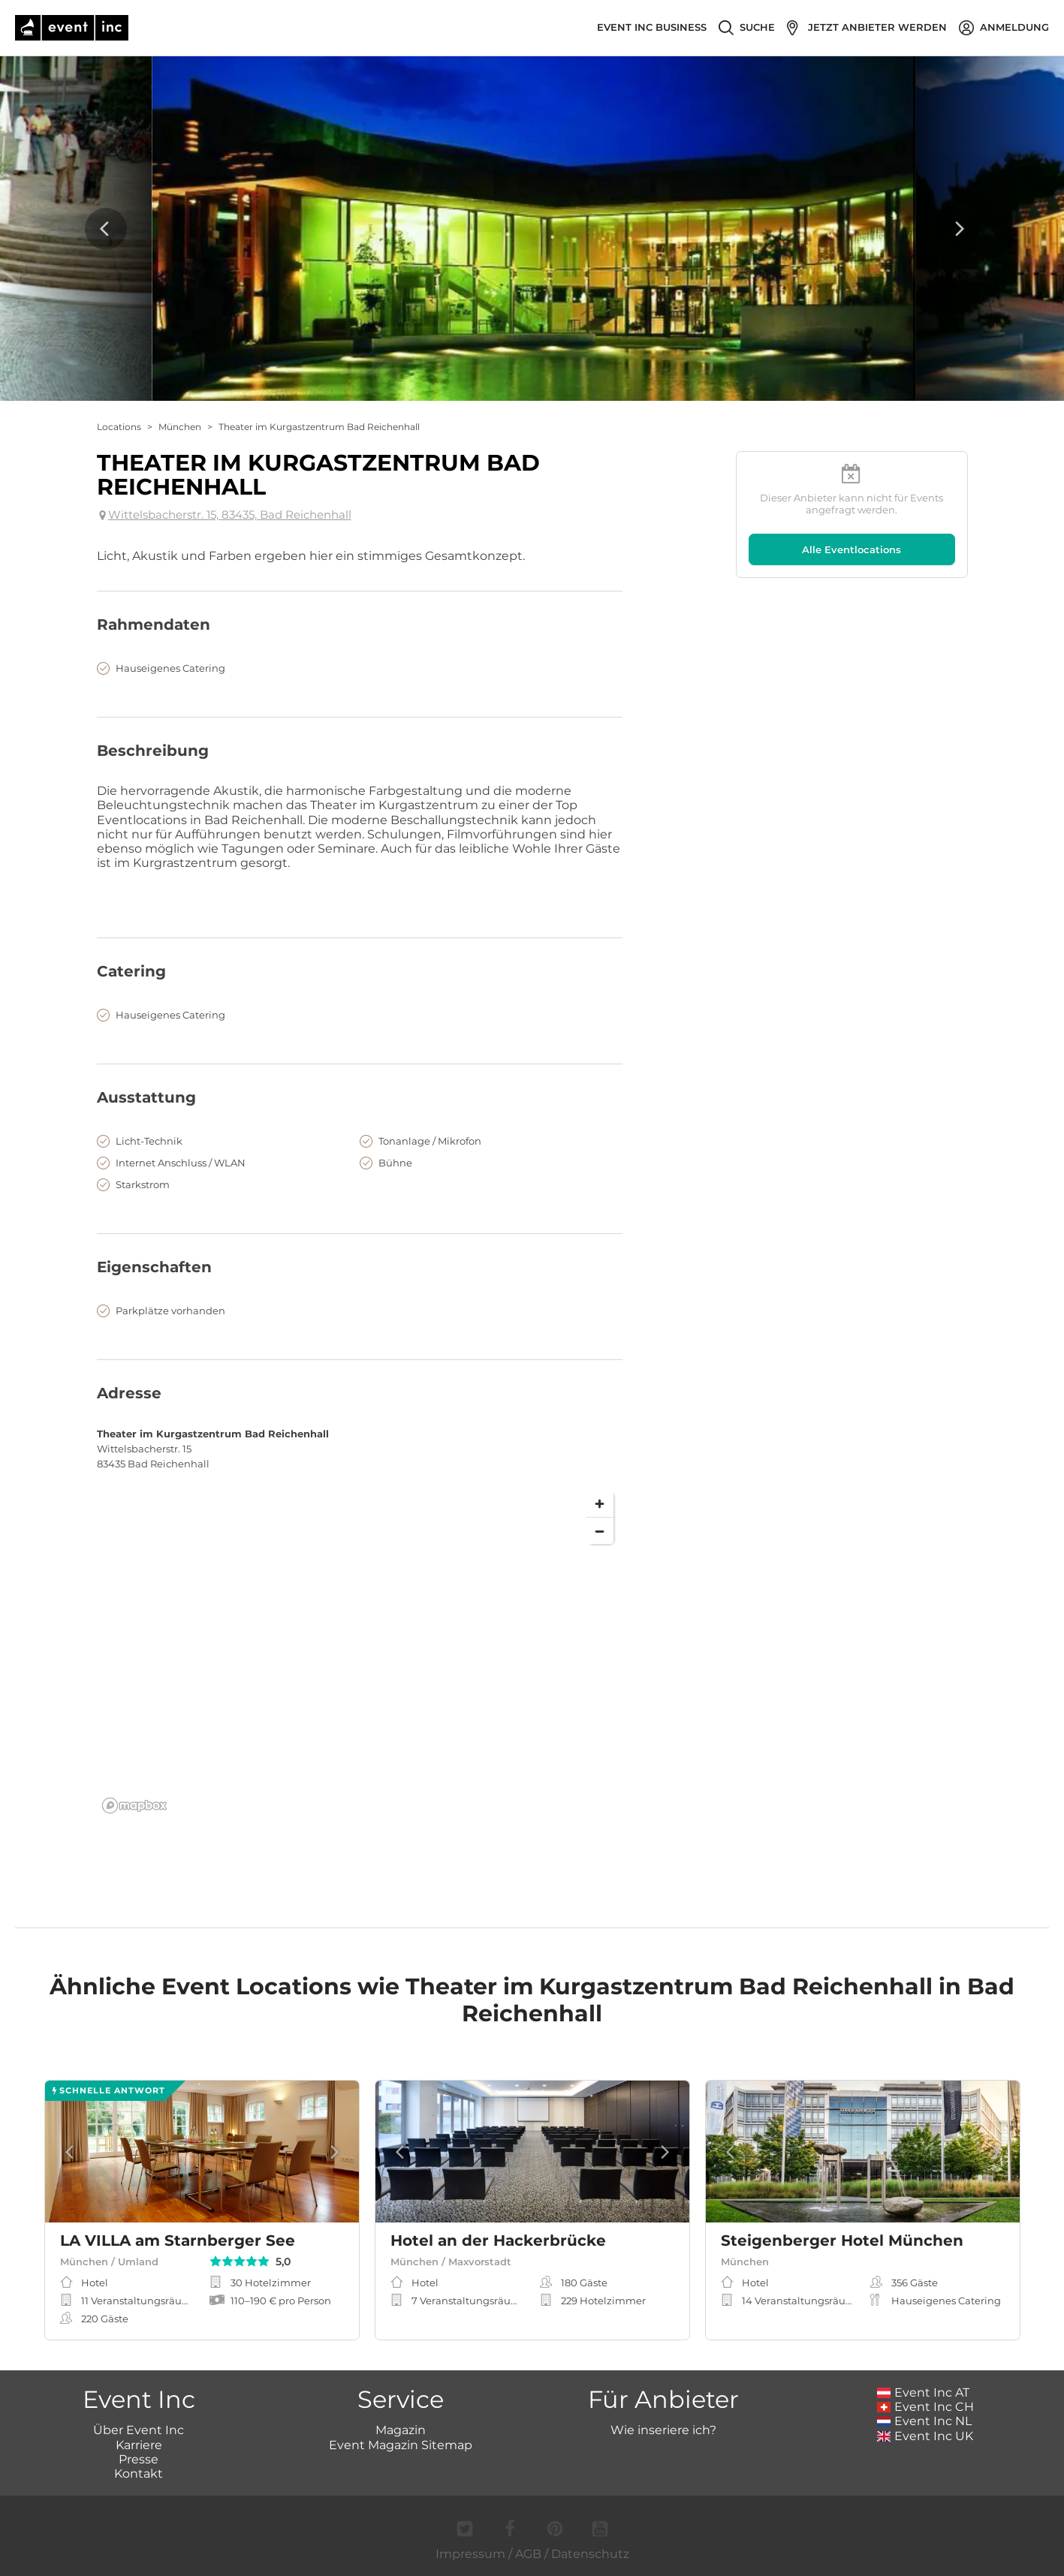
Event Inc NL (924, 2421)
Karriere (139, 2445)
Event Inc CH (926, 2407)
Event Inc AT (923, 2392)
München (179, 426)
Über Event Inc (138, 2430)
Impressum (470, 2554)
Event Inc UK (925, 2436)
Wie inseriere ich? (663, 2430)
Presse (138, 2459)
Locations (119, 426)
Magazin (400, 2430)
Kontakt (138, 2473)
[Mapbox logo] (134, 1805)
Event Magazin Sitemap (400, 2445)
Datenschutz (590, 2554)
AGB (528, 2554)
